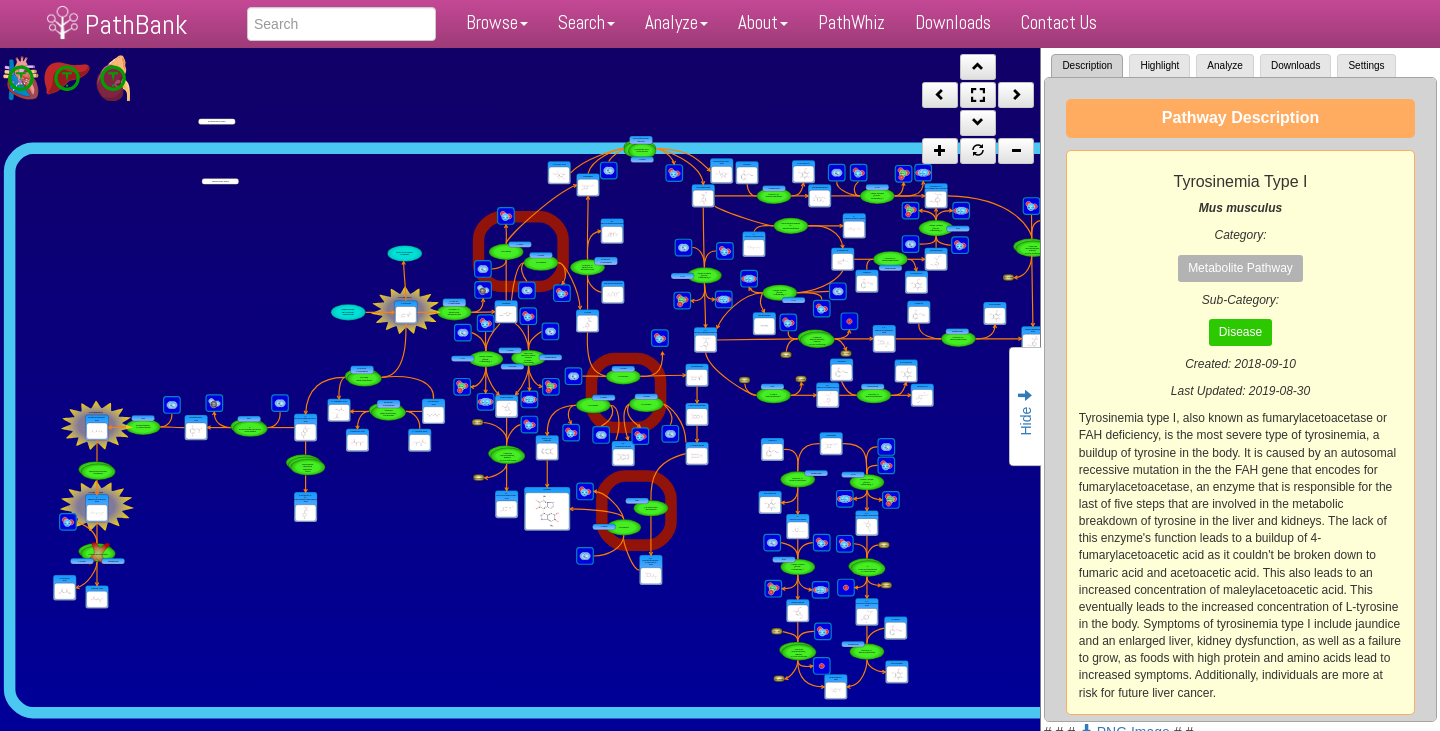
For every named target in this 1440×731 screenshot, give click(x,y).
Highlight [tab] (1159, 65)
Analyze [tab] (1225, 65)
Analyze (676, 22)
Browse (497, 22)
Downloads (953, 22)
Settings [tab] (1366, 65)
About (763, 22)
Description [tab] (1087, 65)
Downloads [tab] (1295, 65)
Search (586, 22)
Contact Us (1059, 22)
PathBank (136, 24)
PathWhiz (851, 22)
